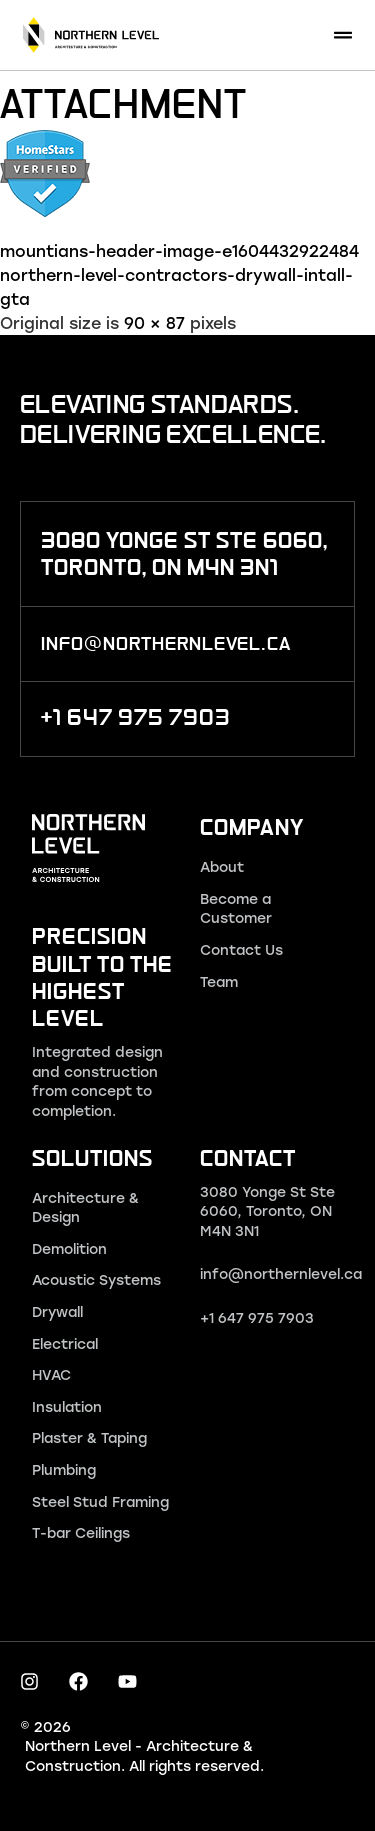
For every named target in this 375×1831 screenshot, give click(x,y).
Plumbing (64, 1469)
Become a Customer (236, 908)
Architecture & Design (85, 1207)
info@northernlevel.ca (281, 1273)
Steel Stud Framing (100, 1501)
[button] (342, 35)
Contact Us (241, 949)
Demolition (69, 1248)
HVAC (51, 1374)
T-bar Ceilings (81, 1532)
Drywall (57, 1311)
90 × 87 (154, 322)
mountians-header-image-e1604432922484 (179, 250)
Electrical (65, 1343)
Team (219, 981)
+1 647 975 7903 (257, 1317)
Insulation (67, 1406)
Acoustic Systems (96, 1279)
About (222, 866)
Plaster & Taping (89, 1437)
